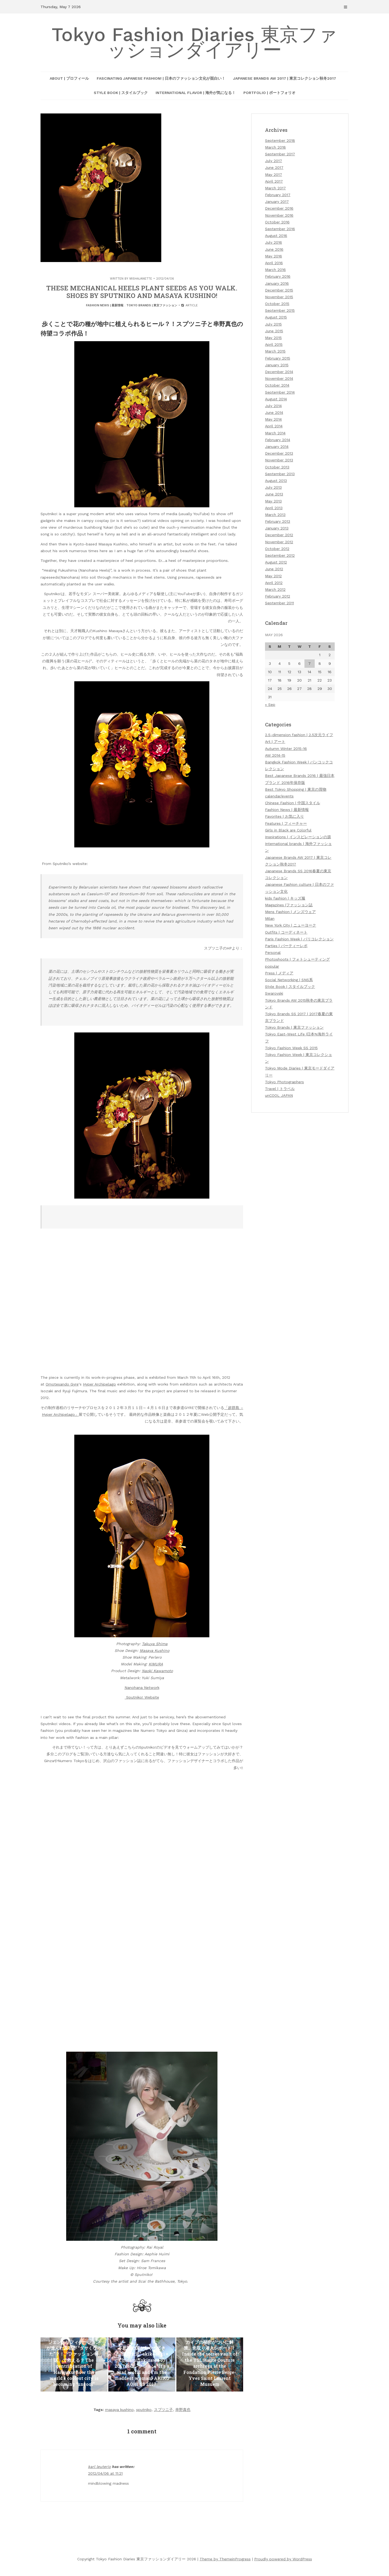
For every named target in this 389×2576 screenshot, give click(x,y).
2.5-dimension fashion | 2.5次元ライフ (299, 735)
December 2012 (279, 535)
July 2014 (273, 406)
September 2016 (280, 229)
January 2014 (277, 446)
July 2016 (273, 242)
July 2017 (273, 161)
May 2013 (273, 501)
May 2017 (273, 174)
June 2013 (274, 494)
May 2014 (273, 419)
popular (272, 966)
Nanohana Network (142, 1687)
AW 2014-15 (275, 755)
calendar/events (279, 796)
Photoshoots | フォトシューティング (297, 959)
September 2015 (280, 310)
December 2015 (279, 290)
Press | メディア (279, 973)
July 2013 (273, 487)
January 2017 (277, 201)
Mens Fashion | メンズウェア (290, 912)
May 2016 (273, 256)
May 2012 (273, 576)
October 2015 (277, 303)
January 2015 (277, 365)
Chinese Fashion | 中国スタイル (292, 803)
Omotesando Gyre (62, 1384)
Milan (269, 918)
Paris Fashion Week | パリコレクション (299, 939)
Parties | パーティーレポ (286, 946)
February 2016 (277, 276)
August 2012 (276, 562)
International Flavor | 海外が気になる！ (196, 92)
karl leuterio (99, 2466)
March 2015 (275, 351)
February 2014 (277, 440)
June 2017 (274, 167)
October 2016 (277, 222)
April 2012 (274, 583)
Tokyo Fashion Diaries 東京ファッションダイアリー (194, 42)
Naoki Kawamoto (157, 1671)
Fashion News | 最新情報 (104, 305)
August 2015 (276, 317)
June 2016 (274, 249)
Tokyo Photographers (284, 1082)
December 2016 (279, 208)
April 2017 (274, 181)
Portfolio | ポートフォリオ (269, 92)
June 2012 (274, 569)
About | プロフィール (69, 78)
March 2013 (275, 514)
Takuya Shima (154, 1644)
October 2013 (277, 467)
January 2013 (277, 528)
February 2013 (277, 521)
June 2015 (274, 331)
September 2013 (280, 474)
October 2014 (277, 385)
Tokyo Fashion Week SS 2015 (291, 1048)
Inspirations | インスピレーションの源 (298, 837)
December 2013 (279, 453)
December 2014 (279, 372)
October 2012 (277, 548)
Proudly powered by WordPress (283, 2559)
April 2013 (274, 508)
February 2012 (277, 596)
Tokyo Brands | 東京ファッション (151, 305)
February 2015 (277, 358)
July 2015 (273, 324)
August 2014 (276, 399)
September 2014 (280, 392)
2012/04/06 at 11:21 (105, 2473)
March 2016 (275, 269)
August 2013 (276, 480)
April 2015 (274, 344)
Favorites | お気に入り (284, 816)
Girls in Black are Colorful (288, 830)
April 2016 (274, 263)
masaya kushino (119, 2409)
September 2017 (280, 154)
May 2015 (273, 338)
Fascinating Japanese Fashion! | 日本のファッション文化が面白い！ (161, 78)
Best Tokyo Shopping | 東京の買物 (295, 789)
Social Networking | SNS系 (289, 980)
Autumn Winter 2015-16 (286, 748)
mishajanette (140, 278)
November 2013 (279, 460)
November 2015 (279, 297)
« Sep (270, 704)
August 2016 (276, 235)
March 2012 (275, 589)
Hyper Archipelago (99, 1384)
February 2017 (277, 195)
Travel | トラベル (280, 1088)
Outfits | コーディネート (286, 932)
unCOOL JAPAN (279, 1095)
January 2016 (277, 283)
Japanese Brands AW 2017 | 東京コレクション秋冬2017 (284, 78)
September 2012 (280, 555)
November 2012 (279, 542)
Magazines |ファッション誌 (289, 905)
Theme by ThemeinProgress (225, 2559)
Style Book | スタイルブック (121, 92)
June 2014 (274, 412)
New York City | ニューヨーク (290, 925)
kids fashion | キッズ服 (285, 898)
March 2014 (275, 433)
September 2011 (279, 603)
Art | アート (275, 741)
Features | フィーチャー (286, 823)
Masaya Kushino (154, 1650)
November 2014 (279, 378)
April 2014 (274, 426)
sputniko (144, 2409)
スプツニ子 (163, 2409)
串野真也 (182, 2409)
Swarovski (274, 993)
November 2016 (279, 215)
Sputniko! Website (142, 1697)
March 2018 (275, 147)
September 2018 (280, 140)
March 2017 (275, 188)
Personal (273, 952)
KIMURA (156, 1664)
